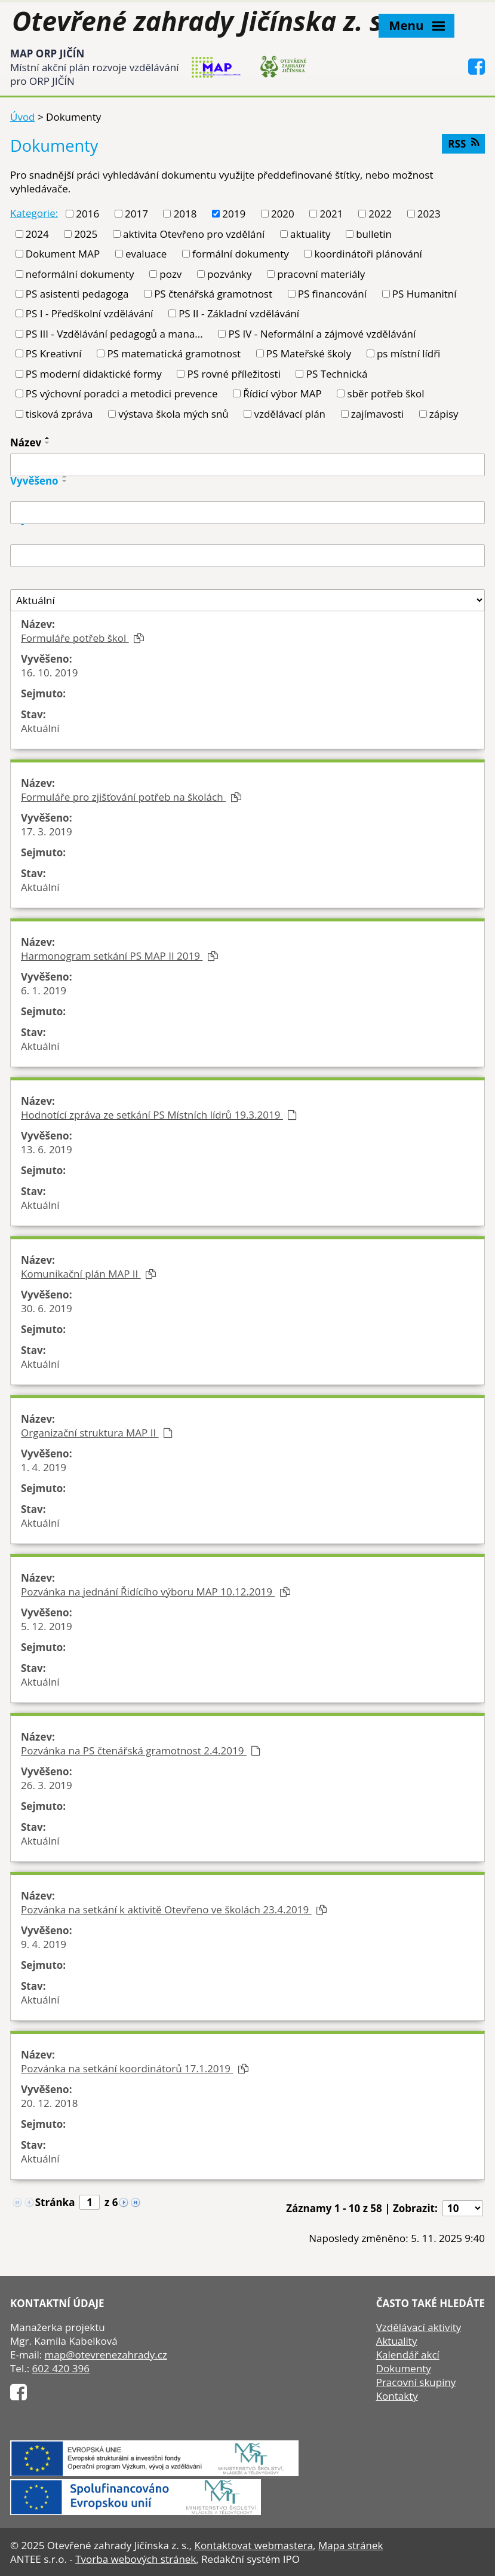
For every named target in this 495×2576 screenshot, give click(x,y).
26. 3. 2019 (46, 1785)
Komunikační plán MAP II (88, 1274)
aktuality (310, 234)
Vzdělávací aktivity (419, 2327)
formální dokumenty (240, 254)
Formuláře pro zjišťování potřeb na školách (131, 797)
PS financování (332, 294)
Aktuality (396, 2341)
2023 (429, 213)
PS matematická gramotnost (174, 353)
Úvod (22, 117)
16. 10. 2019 (49, 672)
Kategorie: (34, 212)
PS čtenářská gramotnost (213, 294)
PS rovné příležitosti (234, 374)
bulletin (374, 234)
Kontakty (397, 2396)
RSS (463, 144)
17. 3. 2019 (46, 831)
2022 (380, 213)
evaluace (146, 254)
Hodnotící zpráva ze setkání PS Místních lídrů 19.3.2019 (159, 1115)
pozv (170, 274)
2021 (331, 213)
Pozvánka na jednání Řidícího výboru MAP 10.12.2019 (155, 1591)
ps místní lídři (408, 353)
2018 (185, 213)
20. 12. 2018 (49, 2103)
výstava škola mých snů (173, 414)
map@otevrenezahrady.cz (106, 2354)
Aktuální (40, 728)
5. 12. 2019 (46, 1626)
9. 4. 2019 (43, 1944)
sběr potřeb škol (386, 393)
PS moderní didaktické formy (94, 374)
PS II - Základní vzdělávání (239, 313)
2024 (37, 234)
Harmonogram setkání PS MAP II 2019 (119, 956)
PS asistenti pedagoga (77, 294)
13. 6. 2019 (46, 1149)
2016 (87, 213)
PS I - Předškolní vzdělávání (89, 313)
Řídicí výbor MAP (282, 393)
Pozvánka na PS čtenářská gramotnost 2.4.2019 (140, 1750)
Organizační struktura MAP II (97, 1432)
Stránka (55, 2202)
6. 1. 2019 (43, 990)
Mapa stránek (350, 2545)
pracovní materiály (321, 274)
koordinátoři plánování (368, 254)
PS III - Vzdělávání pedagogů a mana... (114, 334)
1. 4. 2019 (43, 1467)
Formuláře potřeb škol (82, 638)
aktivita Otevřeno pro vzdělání (194, 234)
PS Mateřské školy (308, 353)
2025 (85, 234)
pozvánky (229, 274)
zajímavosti (377, 414)
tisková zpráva (59, 414)
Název (25, 442)
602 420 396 (61, 2368)
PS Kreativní (54, 353)
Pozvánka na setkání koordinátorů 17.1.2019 (134, 2068)
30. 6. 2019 (46, 1308)
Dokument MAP (63, 254)
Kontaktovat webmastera (253, 2545)
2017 (136, 213)
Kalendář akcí (407, 2354)
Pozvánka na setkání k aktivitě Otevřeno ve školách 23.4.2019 (174, 1909)
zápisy (444, 414)
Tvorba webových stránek (135, 2559)
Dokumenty (403, 2368)
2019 (233, 213)
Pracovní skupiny (416, 2382)
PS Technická (337, 374)
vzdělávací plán (290, 414)
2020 (282, 213)
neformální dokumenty (80, 274)
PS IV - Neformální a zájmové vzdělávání (322, 334)
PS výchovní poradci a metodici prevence (122, 393)
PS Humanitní (424, 294)
